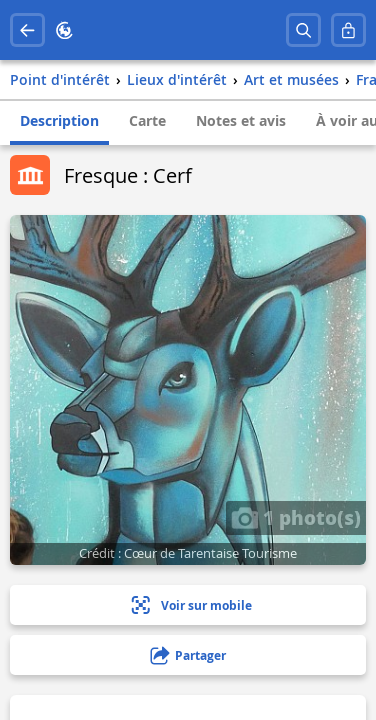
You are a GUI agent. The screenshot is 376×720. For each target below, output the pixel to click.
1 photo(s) (296, 517)
